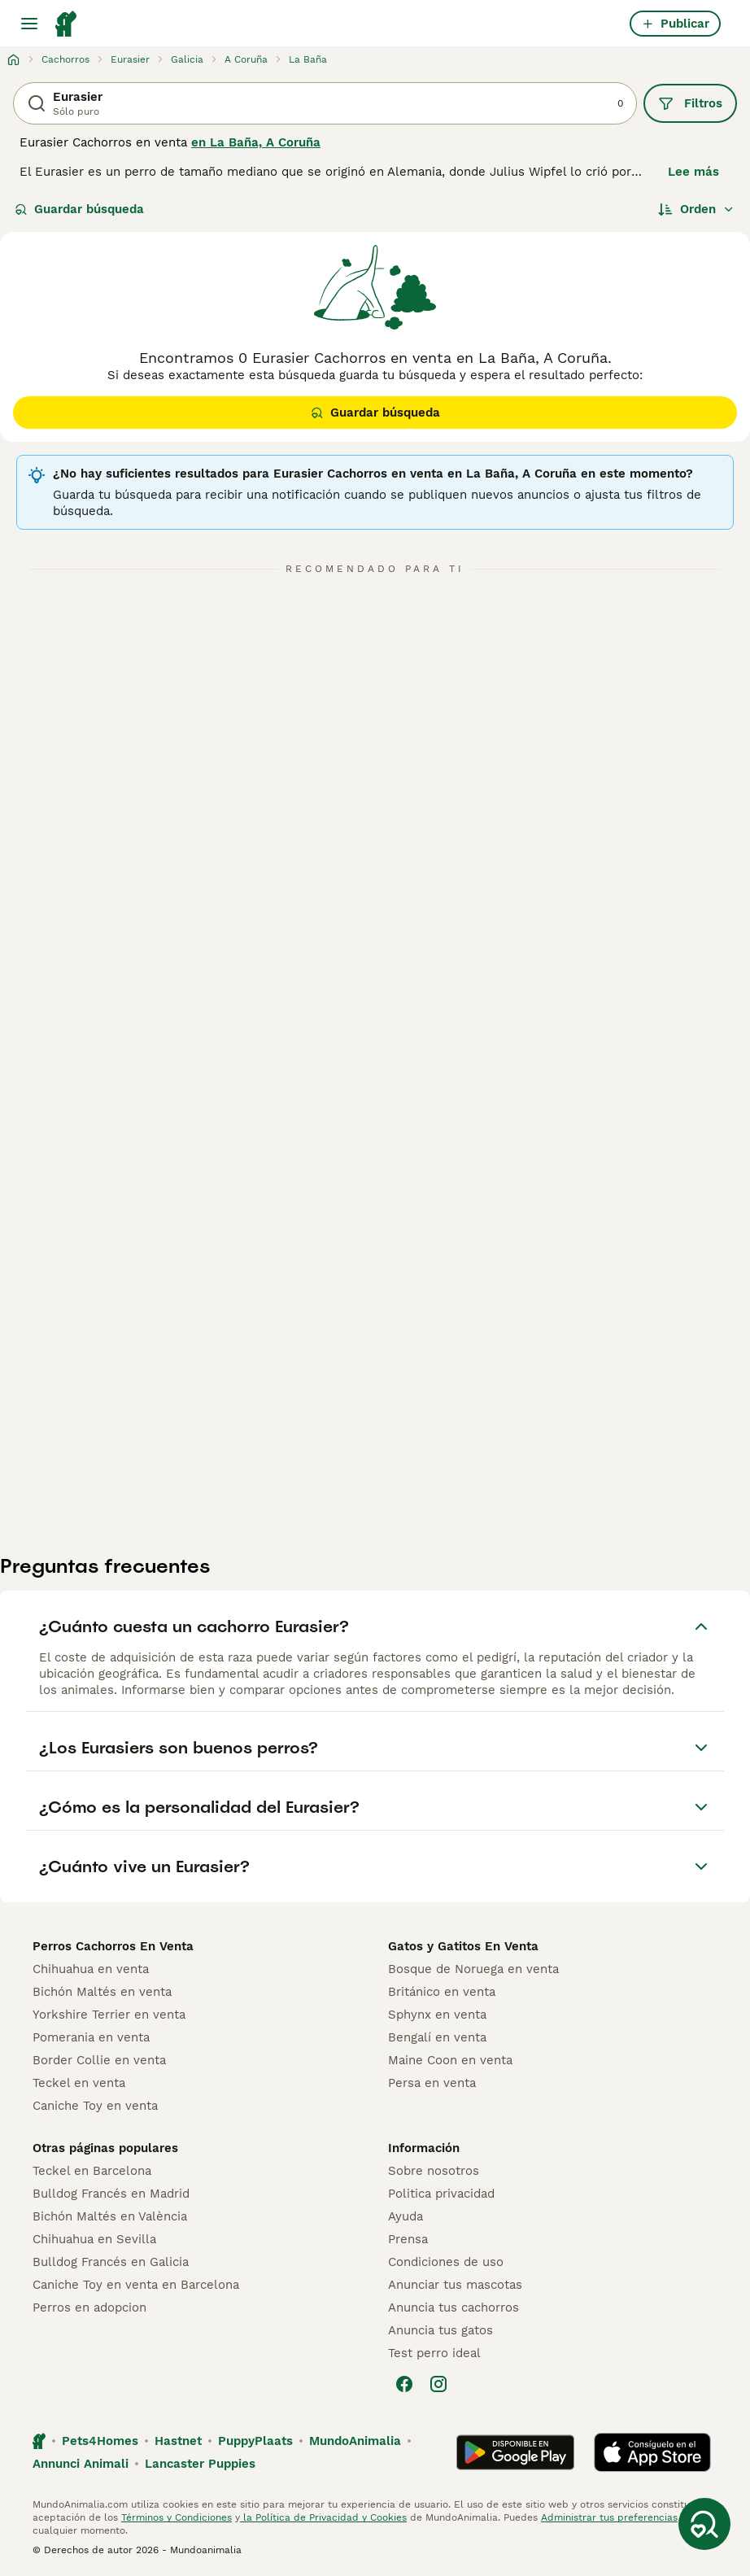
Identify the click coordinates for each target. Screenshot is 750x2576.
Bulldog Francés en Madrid (111, 2193)
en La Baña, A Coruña (255, 142)
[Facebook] (404, 2384)
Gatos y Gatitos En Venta (463, 1946)
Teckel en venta (79, 2083)
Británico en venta (441, 1991)
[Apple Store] (652, 2452)
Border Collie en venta (99, 2060)
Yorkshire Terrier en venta (109, 2014)
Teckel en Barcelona (92, 2170)
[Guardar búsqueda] (704, 2524)
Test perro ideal (434, 2353)
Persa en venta (432, 2083)
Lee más (693, 171)
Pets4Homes (100, 2441)
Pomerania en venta (91, 2037)
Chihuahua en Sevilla (94, 2239)
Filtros (690, 103)
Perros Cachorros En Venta (113, 1946)
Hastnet (178, 2441)
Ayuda (405, 2216)
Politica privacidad (441, 2193)
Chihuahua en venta (91, 1969)
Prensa (408, 2239)
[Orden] (696, 209)
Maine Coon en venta (450, 2060)
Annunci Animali (81, 2463)
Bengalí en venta (437, 2037)
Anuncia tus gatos (440, 2330)
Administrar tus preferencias (609, 2517)
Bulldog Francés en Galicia (111, 2262)
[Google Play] (515, 2452)
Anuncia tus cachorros (453, 2307)
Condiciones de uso (446, 2262)
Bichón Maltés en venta (102, 1991)
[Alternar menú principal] (29, 23)
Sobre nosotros (433, 2170)
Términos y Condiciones (176, 2517)
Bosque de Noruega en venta (473, 1969)
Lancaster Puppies (200, 2463)
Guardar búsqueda (79, 209)
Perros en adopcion (89, 2307)
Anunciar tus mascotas (455, 2284)
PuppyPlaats (255, 2441)
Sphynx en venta (437, 2014)
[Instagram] (438, 2384)
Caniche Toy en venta (95, 2105)
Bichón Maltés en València (110, 2216)
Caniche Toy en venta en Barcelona (136, 2284)
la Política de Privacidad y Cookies (323, 2517)
